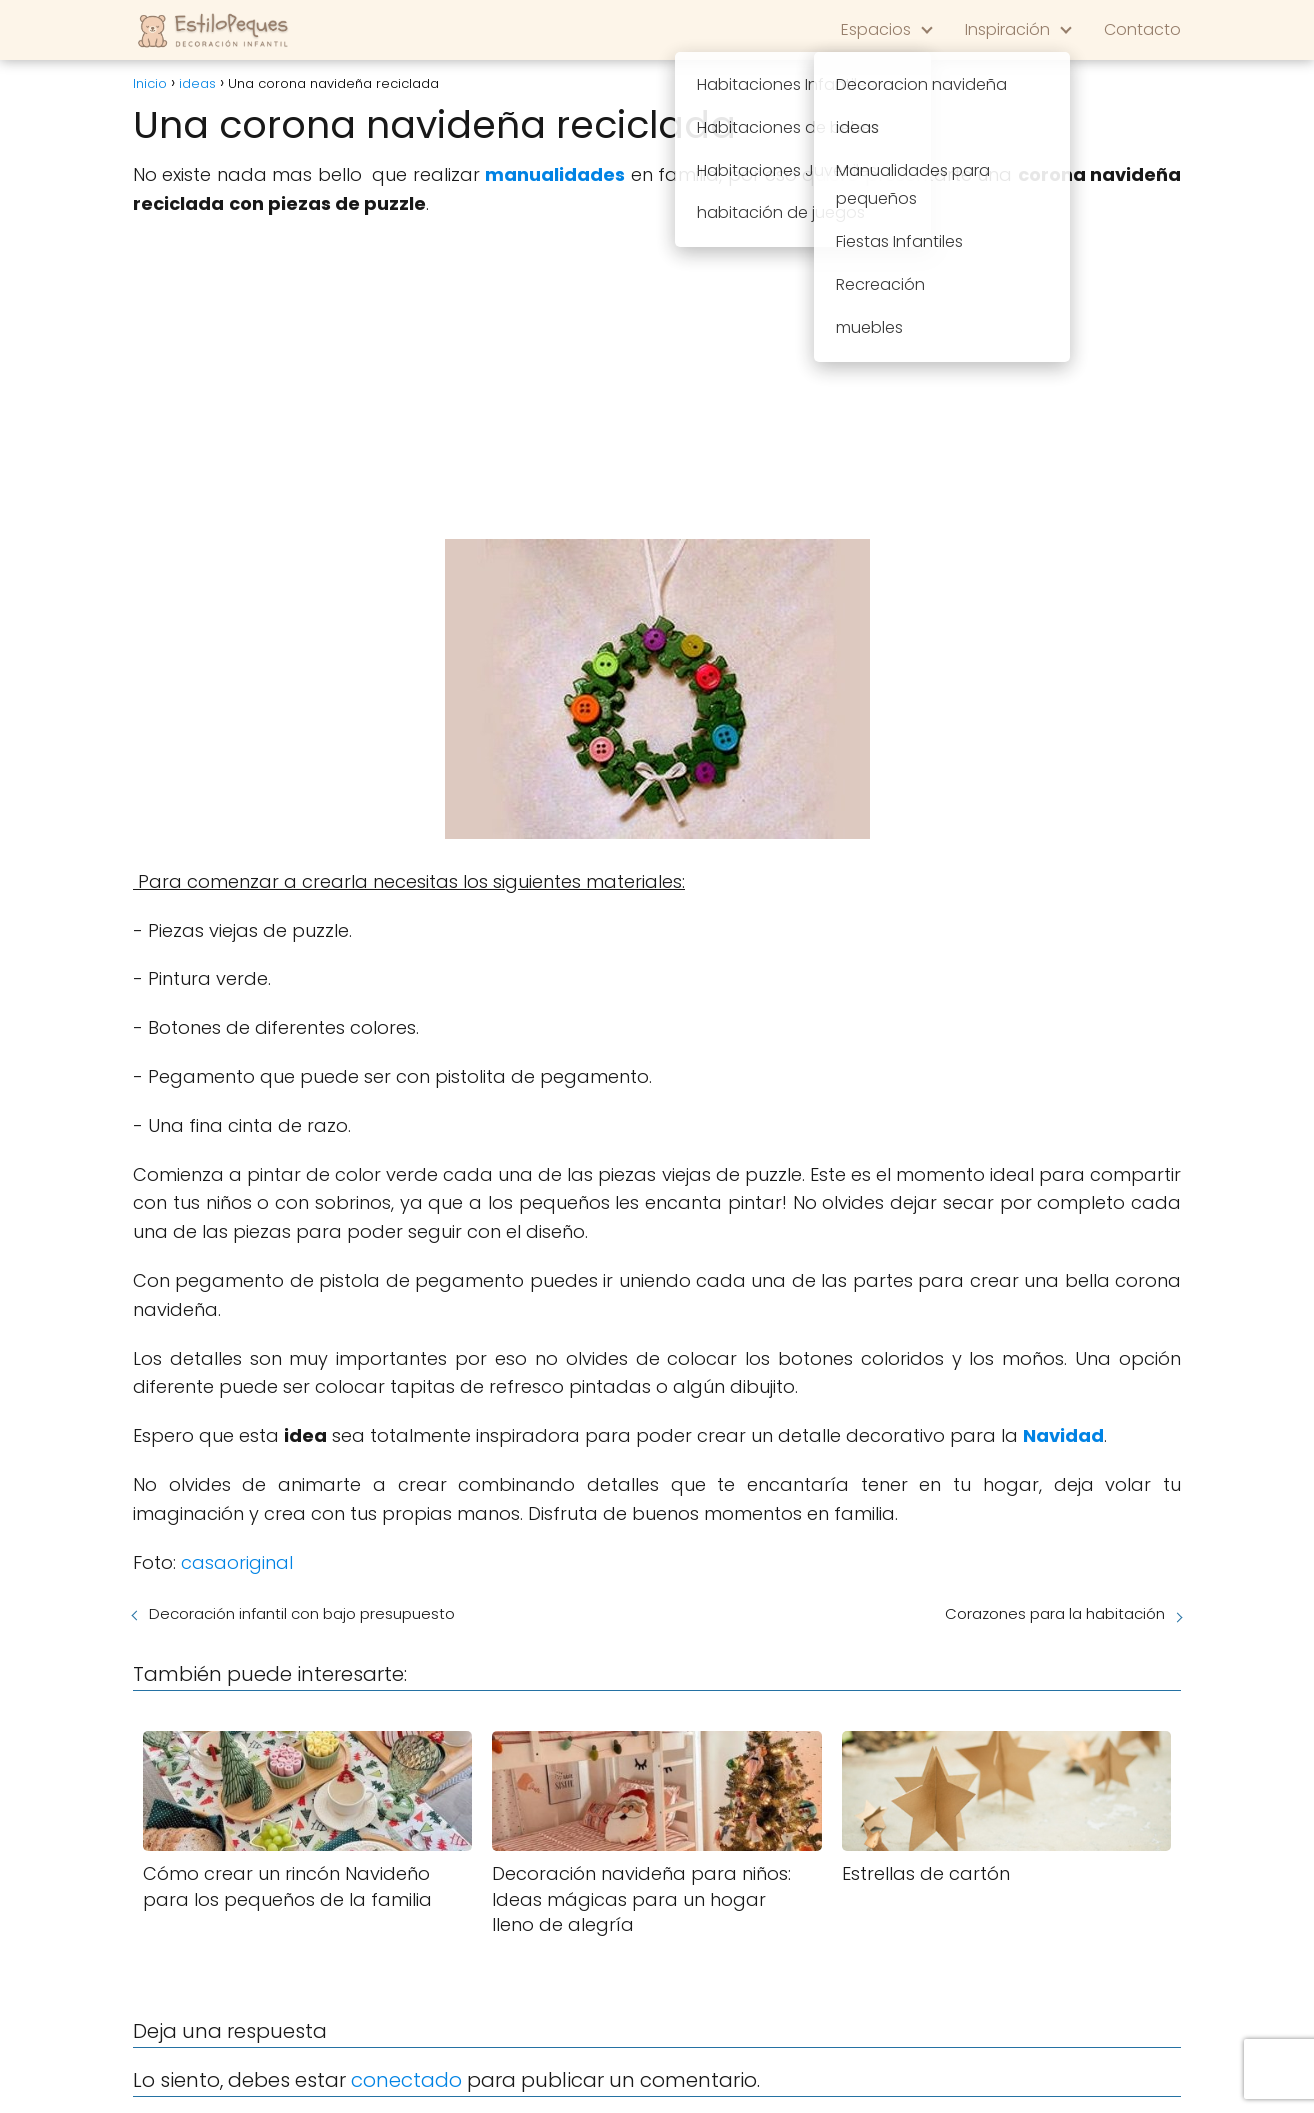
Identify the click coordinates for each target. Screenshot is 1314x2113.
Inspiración (1007, 29)
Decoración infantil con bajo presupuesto (302, 1613)
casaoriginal (237, 1562)
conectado (406, 2080)
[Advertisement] (657, 379)
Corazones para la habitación (1055, 1613)
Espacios (876, 29)
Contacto (1142, 29)
